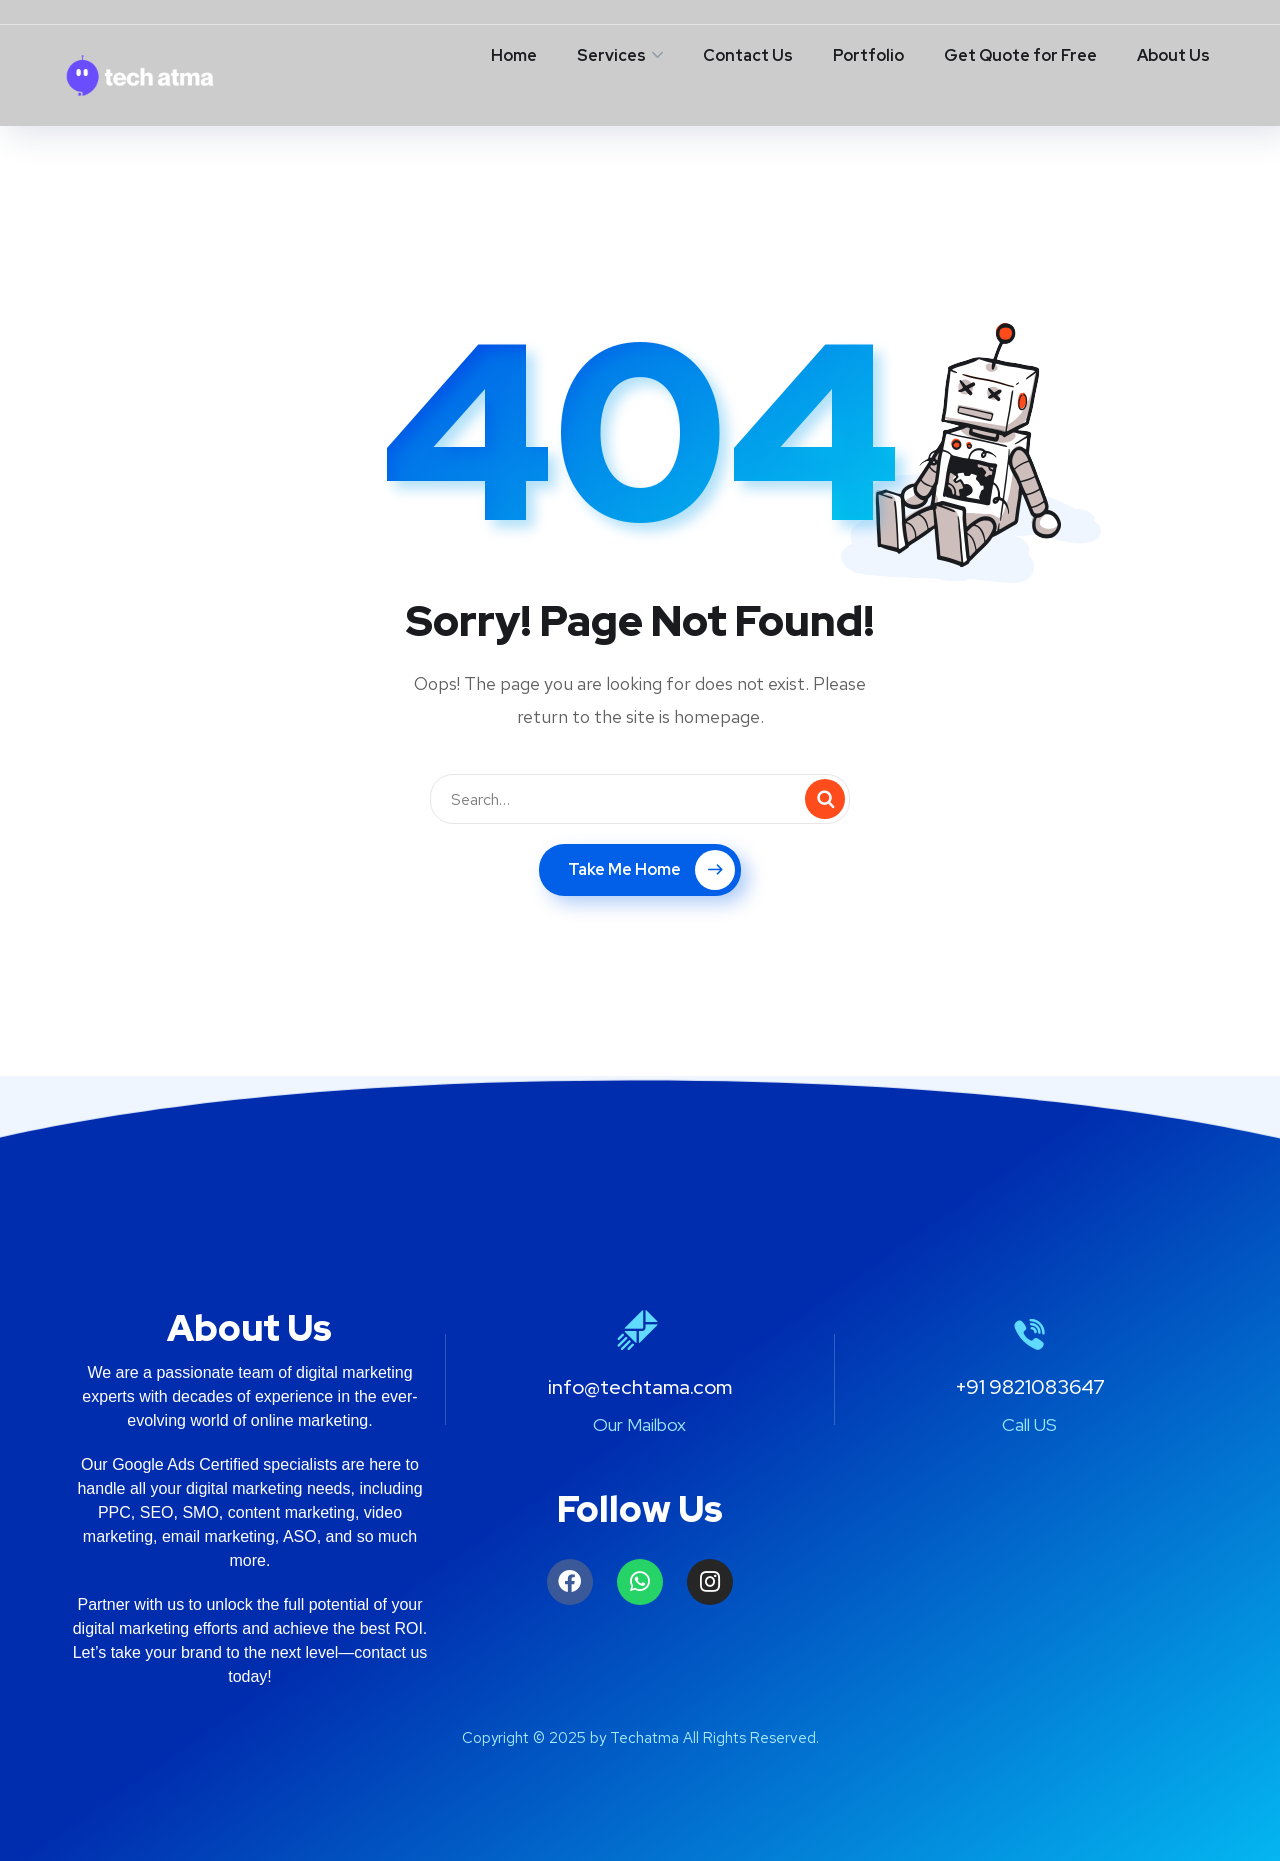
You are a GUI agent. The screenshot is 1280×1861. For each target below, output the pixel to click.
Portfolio (868, 55)
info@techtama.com (640, 1387)
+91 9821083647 (1030, 1387)
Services (611, 55)
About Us (1173, 55)
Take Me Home (651, 870)
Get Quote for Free (1020, 55)
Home (514, 55)
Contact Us (748, 55)
